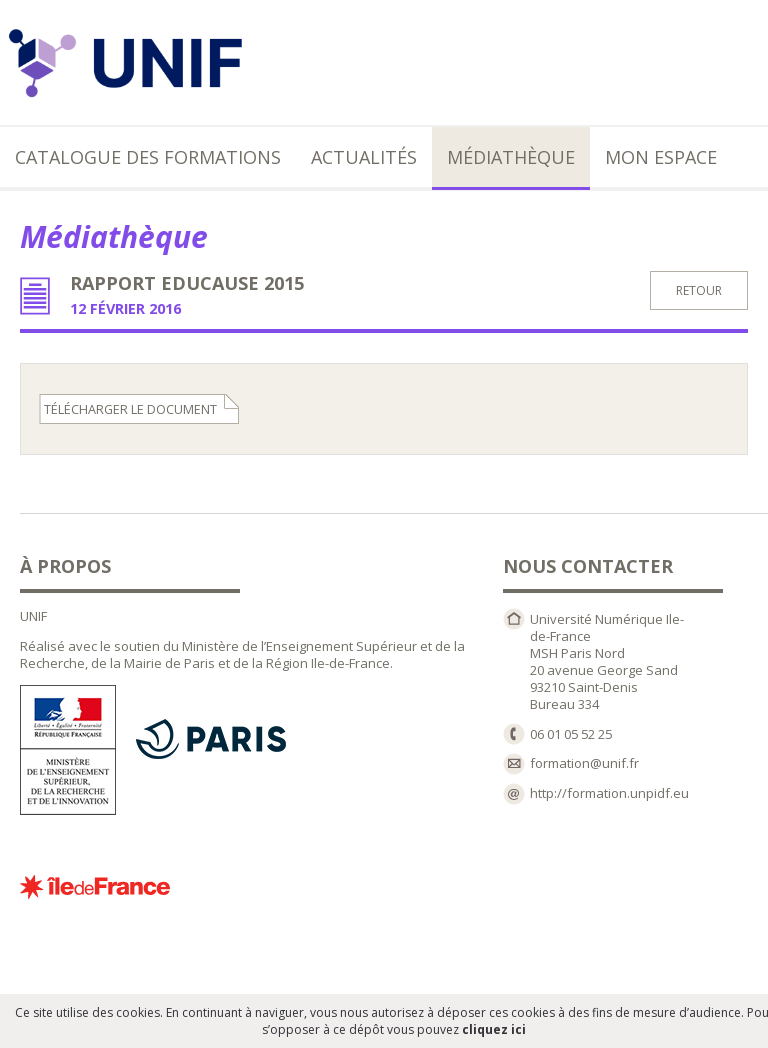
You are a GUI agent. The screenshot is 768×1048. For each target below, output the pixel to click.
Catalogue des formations (148, 157)
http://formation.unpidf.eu (609, 793)
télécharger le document (130, 409)
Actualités (364, 157)
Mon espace (661, 157)
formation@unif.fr (584, 763)
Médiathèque (511, 157)
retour (699, 290)
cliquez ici (494, 1029)
